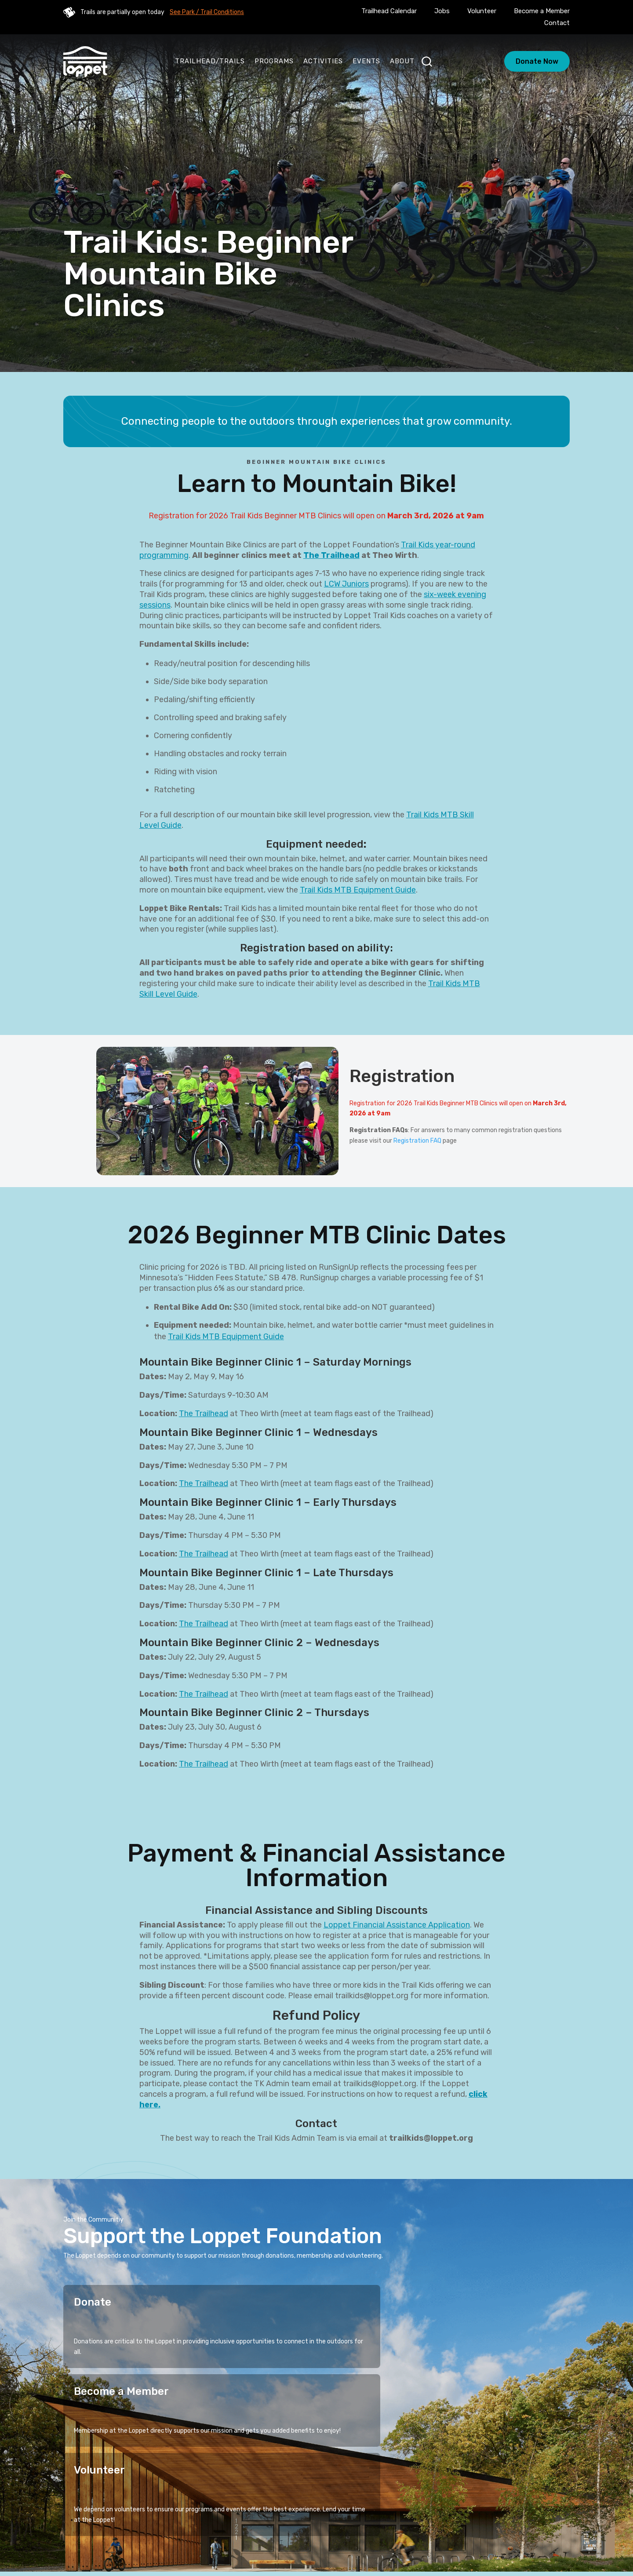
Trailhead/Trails (210, 61)
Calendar (319, 2521)
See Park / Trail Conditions (207, 12)
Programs (274, 61)
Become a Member (542, 11)
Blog (354, 2521)
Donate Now (537, 61)
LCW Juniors (346, 584)
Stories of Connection (313, 2508)
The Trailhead (331, 555)
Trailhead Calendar (389, 11)
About (402, 61)
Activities (323, 61)
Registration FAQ (417, 1140)
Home (208, 2508)
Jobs (442, 11)
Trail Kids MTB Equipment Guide (358, 890)
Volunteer (481, 11)
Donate (92, 2302)
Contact (557, 23)
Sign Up (546, 2454)
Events (366, 61)
